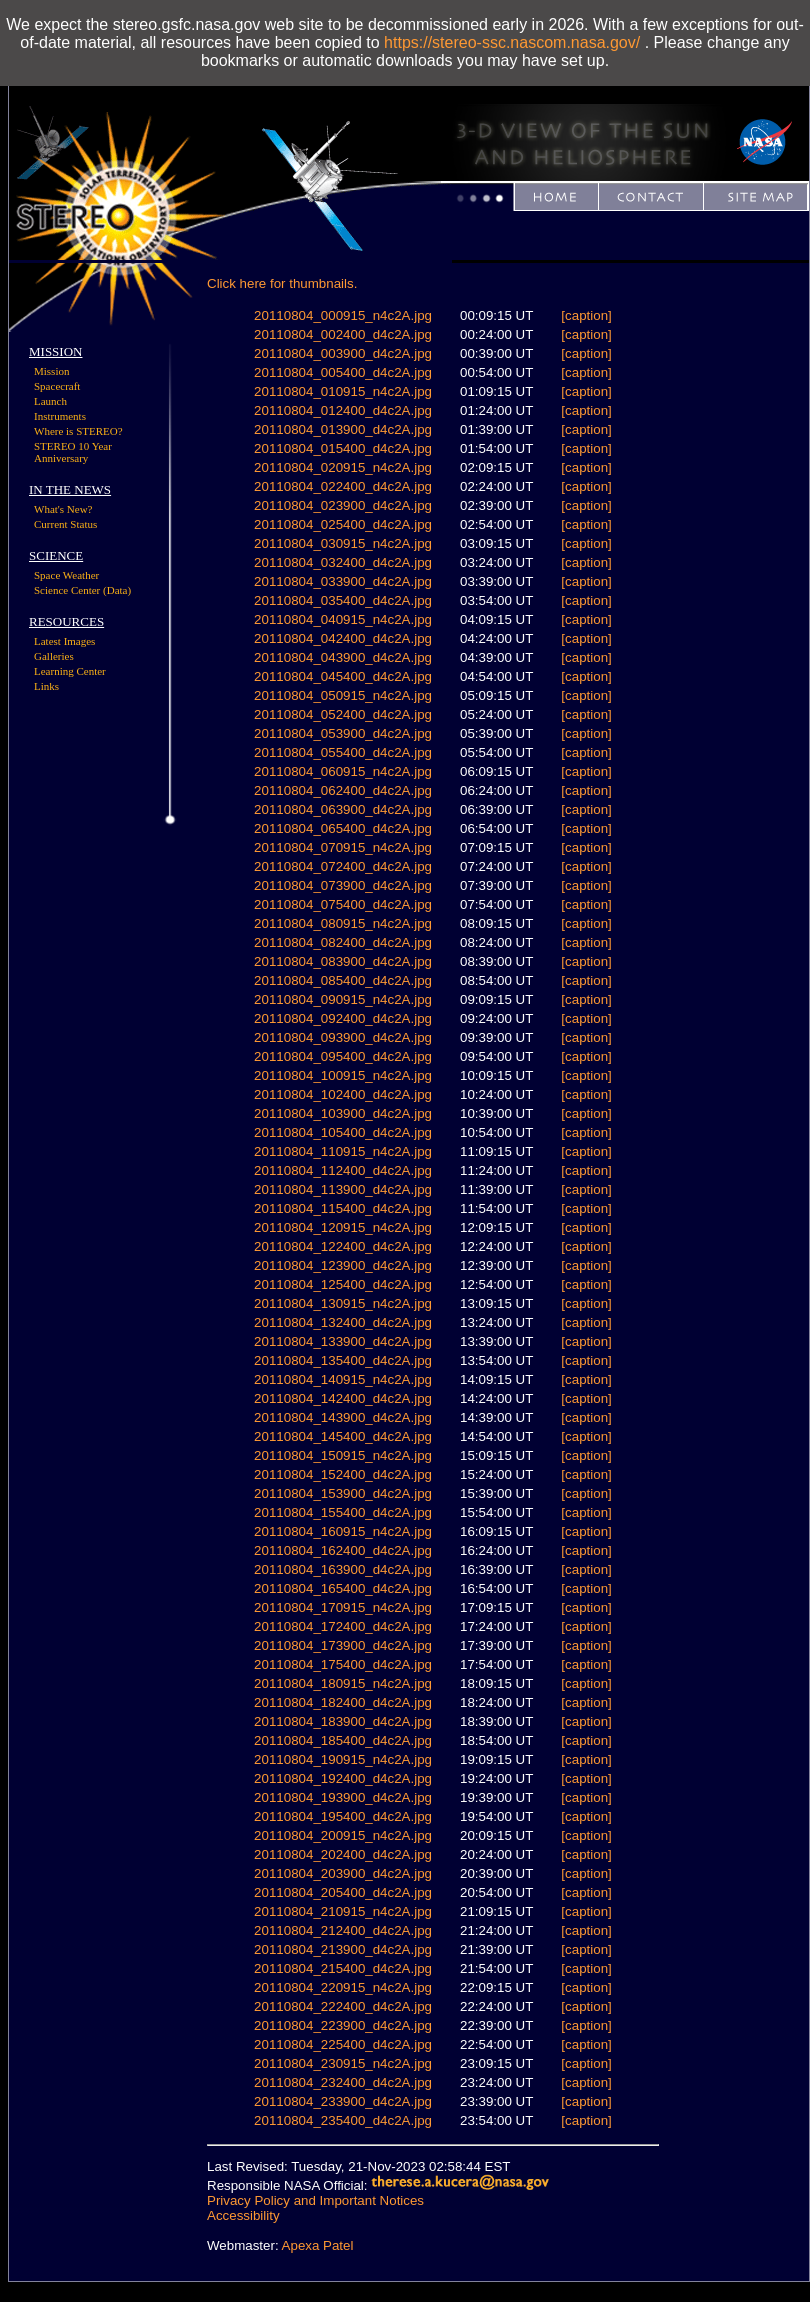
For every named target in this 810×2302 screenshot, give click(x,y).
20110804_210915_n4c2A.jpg (343, 1911)
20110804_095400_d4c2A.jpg (343, 1056)
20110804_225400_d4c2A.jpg (343, 2044)
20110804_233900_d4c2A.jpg (343, 2101)
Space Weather (66, 575)
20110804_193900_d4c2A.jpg (343, 1797)
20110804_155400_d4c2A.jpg (343, 1512)
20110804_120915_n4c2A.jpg (343, 1227)
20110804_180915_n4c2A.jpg (343, 1683)
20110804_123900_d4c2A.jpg (343, 1265)
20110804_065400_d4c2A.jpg (343, 828)
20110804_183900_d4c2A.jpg (343, 1721)
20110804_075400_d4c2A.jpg (343, 904)
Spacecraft (57, 386)
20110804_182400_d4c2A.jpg (343, 1702)
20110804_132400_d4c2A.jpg (343, 1322)
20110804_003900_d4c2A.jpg (343, 353)
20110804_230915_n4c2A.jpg (343, 2063)
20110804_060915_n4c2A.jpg (343, 771)
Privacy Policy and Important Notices (315, 2200)
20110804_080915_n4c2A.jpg (343, 923)
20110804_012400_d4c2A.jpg (343, 410)
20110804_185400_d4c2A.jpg (343, 1740)
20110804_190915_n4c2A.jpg (343, 1759)
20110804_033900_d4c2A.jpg (343, 581)
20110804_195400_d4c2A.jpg (343, 1816)
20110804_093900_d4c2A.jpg (343, 1037)
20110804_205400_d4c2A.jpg (343, 1892)
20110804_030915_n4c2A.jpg (343, 543)
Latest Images (64, 641)
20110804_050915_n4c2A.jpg (343, 695)
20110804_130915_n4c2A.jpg (343, 1303)
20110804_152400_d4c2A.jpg (343, 1474)
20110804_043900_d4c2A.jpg (343, 657)
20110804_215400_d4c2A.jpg (343, 1968)
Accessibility (243, 2215)
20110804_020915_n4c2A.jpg (343, 467)
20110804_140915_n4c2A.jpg (343, 1379)
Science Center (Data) (82, 590)
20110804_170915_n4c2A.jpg (343, 1607)
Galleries (54, 656)
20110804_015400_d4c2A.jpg (343, 448)
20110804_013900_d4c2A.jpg (343, 429)
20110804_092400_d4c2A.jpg (343, 1018)
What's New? (63, 509)
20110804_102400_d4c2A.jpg (343, 1094)
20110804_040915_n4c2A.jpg (343, 619)
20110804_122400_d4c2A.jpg (343, 1246)
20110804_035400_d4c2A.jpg (343, 600)
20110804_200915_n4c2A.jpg (343, 1835)
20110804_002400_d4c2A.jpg (343, 334)
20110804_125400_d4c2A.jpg (343, 1284)
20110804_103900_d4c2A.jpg (343, 1113)
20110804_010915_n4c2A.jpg (343, 391)
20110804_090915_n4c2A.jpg (343, 999)
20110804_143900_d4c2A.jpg (343, 1417)
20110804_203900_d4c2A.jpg (343, 1873)
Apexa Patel (318, 2245)
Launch (50, 401)
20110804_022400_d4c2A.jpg (343, 486)
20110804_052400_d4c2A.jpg (343, 714)
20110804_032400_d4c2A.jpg (343, 562)
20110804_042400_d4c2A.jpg (343, 638)
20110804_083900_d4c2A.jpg (343, 961)
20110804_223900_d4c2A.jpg (343, 2025)
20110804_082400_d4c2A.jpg (343, 942)
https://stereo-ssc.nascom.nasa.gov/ (512, 42)
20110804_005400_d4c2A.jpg (343, 372)
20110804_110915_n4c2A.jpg (343, 1151)
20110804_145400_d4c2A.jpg (343, 1436)
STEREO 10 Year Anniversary (73, 452)
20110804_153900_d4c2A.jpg (343, 1493)
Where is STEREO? (78, 431)
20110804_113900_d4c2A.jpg (343, 1189)
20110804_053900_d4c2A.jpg (343, 733)
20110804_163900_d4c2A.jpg (343, 1569)
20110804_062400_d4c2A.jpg (343, 790)
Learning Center (70, 671)
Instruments (60, 416)
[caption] (586, 315)
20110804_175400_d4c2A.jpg (343, 1664)
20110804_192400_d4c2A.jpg (343, 1778)
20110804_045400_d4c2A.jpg (343, 676)
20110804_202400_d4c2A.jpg (343, 1854)
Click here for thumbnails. (282, 283)
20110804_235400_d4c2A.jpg (343, 2120)
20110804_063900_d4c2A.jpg (343, 809)
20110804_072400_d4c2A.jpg (343, 866)
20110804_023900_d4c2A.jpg (343, 505)
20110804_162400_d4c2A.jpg (343, 1550)
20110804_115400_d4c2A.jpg (343, 1208)
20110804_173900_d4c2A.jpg (343, 1645)
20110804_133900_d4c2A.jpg (343, 1341)
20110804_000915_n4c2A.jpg (343, 315)
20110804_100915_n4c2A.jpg (343, 1075)
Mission (51, 371)
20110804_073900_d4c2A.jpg (343, 885)
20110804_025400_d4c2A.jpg (343, 524)
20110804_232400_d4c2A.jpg (343, 2082)
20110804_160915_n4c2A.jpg (343, 1531)
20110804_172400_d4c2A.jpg (343, 1626)
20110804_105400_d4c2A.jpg (343, 1132)
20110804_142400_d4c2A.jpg (343, 1398)
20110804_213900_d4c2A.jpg (343, 1949)
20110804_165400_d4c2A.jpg (343, 1588)
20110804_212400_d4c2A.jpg (343, 1930)
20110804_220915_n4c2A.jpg (343, 1987)
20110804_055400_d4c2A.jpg (343, 752)
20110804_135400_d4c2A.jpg (343, 1360)
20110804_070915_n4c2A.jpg (343, 847)
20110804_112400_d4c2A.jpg (343, 1170)
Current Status (65, 524)
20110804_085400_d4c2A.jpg (343, 980)
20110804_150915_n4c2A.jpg (343, 1455)
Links (46, 686)
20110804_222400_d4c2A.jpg (343, 2006)
